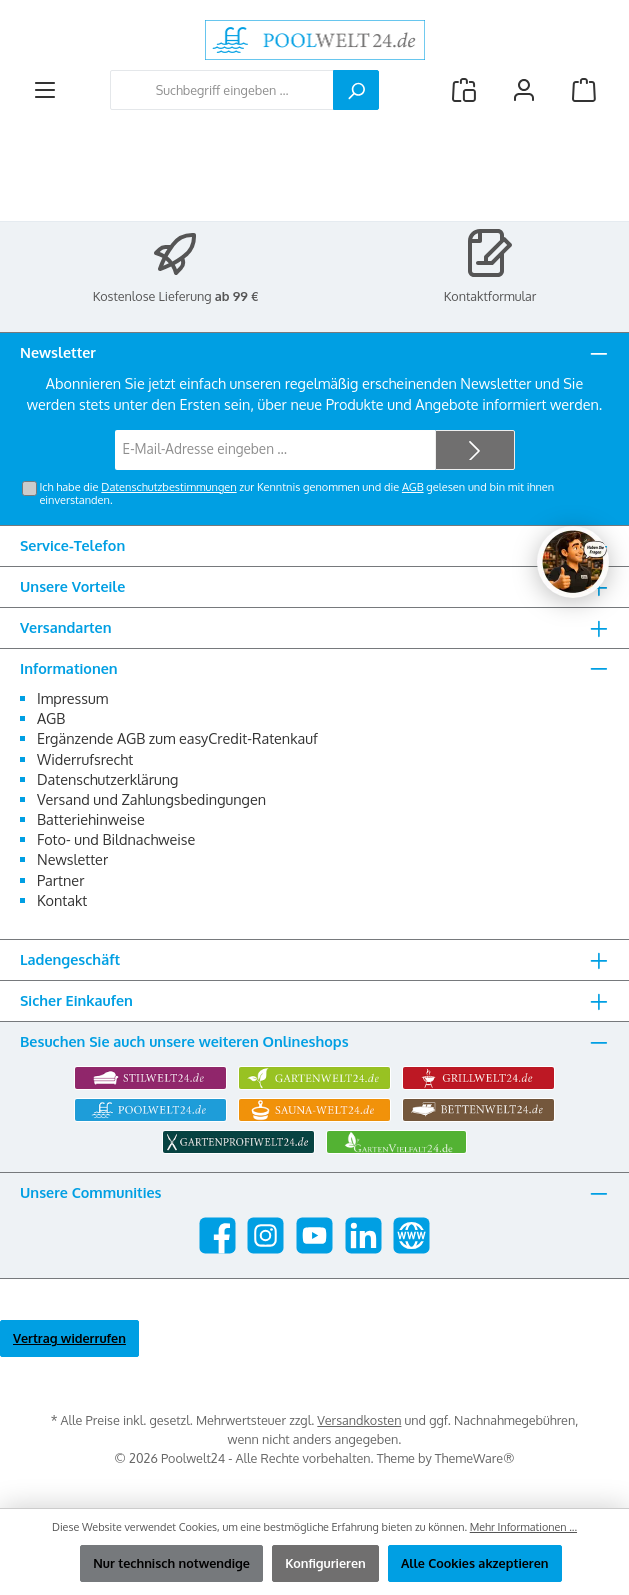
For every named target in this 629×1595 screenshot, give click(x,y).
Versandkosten (359, 1420)
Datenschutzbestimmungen (168, 487)
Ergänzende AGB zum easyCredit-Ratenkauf (177, 738)
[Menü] (45, 90)
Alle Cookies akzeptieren (475, 1563)
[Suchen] (356, 90)
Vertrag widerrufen (69, 1338)
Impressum (72, 698)
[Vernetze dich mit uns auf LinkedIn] (363, 1235)
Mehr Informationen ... (523, 1527)
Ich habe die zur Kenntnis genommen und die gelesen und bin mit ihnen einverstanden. (296, 493)
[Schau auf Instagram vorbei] (265, 1235)
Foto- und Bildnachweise (116, 839)
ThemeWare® (475, 1458)
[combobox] (222, 90)
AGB (413, 487)
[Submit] (475, 450)
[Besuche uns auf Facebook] (217, 1235)
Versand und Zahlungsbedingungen (151, 799)
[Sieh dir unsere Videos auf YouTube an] (314, 1235)
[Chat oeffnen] (573, 562)
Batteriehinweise (91, 819)
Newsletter (72, 859)
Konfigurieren (325, 1563)
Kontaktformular (490, 296)
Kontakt (62, 900)
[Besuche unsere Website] (411, 1235)
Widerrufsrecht (85, 759)
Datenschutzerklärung (107, 779)
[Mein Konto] (524, 90)
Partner (60, 880)
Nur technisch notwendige (171, 1563)
